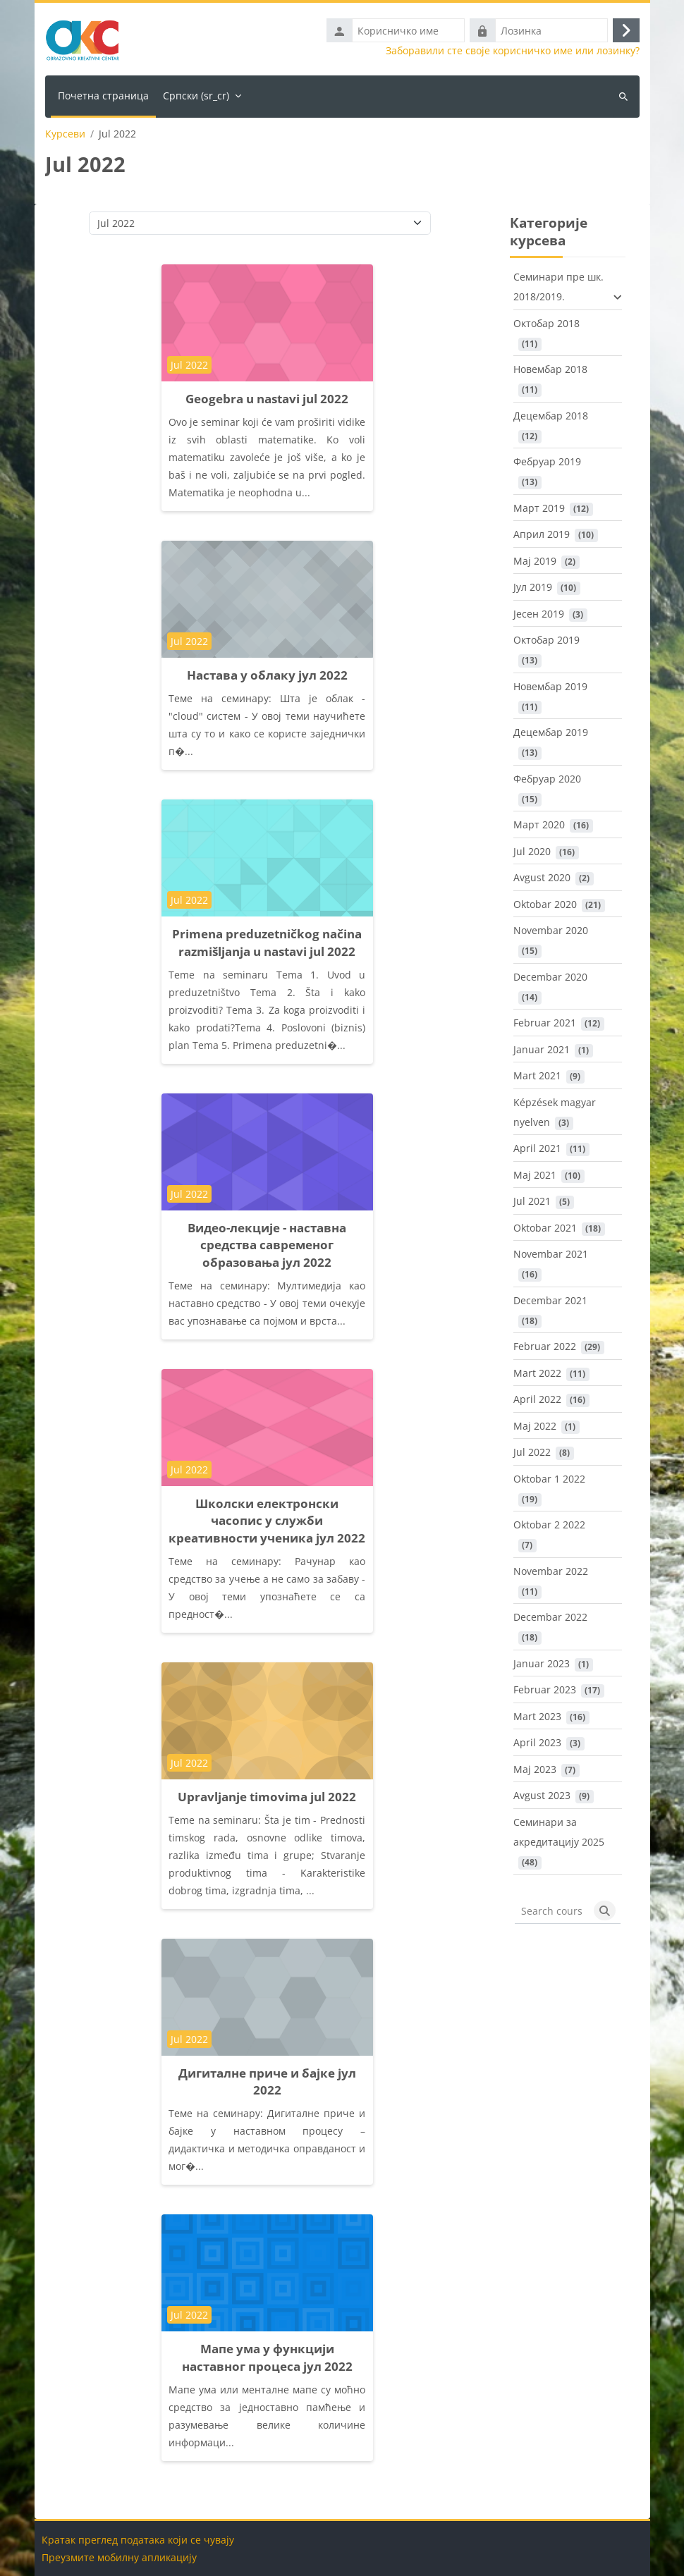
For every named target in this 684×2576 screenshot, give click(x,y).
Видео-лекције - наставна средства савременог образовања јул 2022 (267, 1245)
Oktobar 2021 (545, 1227)
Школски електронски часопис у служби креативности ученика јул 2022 (267, 1520)
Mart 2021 (537, 1075)
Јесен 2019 (538, 613)
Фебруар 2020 (547, 778)
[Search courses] (552, 1910)
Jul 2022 (532, 1452)
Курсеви (65, 134)
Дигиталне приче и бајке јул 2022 (267, 2082)
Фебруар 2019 (547, 461)
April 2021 (537, 1148)
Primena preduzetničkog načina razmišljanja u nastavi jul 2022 (267, 942)
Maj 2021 (534, 1175)
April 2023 (537, 1742)
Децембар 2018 (550, 415)
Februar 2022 (544, 1346)
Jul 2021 (532, 1201)
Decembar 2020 (550, 976)
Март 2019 (539, 508)
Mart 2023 (537, 1716)
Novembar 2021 (550, 1254)
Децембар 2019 (550, 732)
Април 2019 (541, 534)
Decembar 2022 (550, 1617)
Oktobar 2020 (545, 904)
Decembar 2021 (550, 1300)
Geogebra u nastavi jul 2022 (266, 399)
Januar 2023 (541, 1663)
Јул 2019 (532, 587)
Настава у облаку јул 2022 (267, 675)
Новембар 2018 (550, 369)
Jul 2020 (532, 851)
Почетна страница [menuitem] (103, 95)
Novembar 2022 (550, 1571)
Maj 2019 (534, 561)
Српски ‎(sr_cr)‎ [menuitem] (196, 95)
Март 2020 (539, 824)
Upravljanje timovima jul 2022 (267, 1797)
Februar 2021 (544, 1022)
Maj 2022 (534, 1426)
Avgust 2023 (541, 1795)
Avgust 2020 (541, 877)
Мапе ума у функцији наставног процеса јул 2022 (267, 2357)
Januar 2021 (541, 1049)
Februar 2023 (544, 1689)
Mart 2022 (537, 1373)
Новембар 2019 (550, 686)
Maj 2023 (534, 1769)
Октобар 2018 (546, 323)
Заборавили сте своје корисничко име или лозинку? (513, 50)
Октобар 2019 (546, 639)
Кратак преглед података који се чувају (138, 2539)
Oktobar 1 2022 (549, 1478)
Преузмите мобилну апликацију (119, 2557)
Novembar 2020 (550, 930)
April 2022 (537, 1399)
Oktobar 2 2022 (549, 1524)
